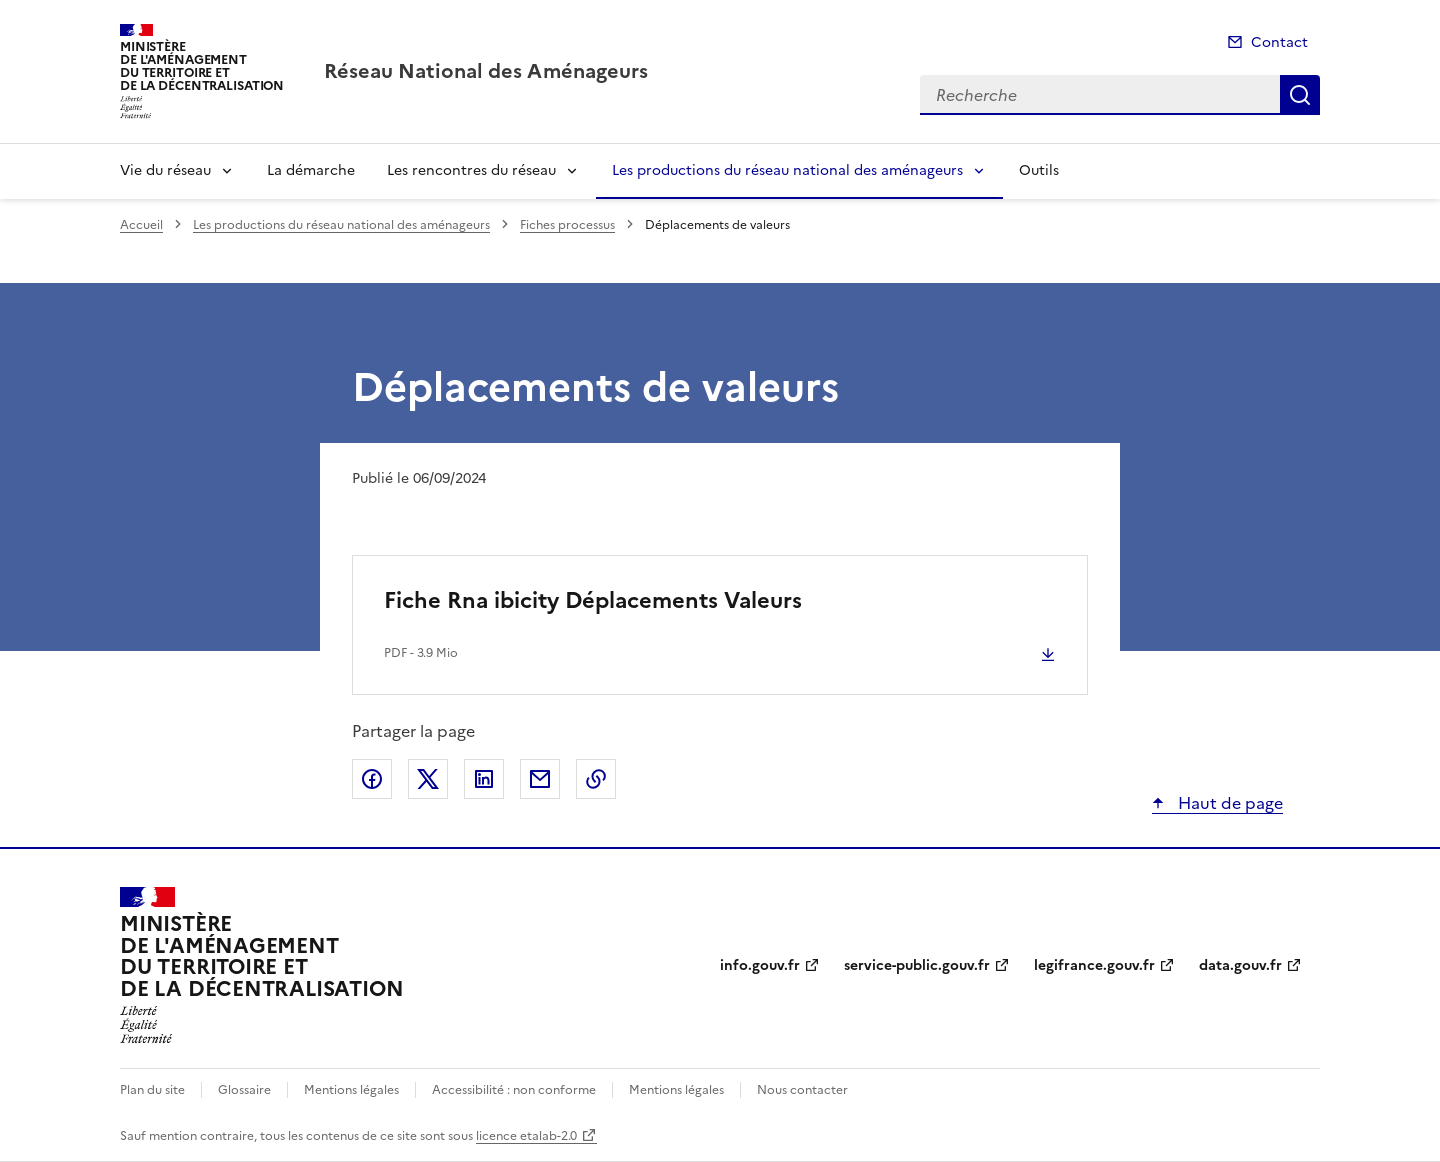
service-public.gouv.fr (917, 965)
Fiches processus (567, 225)
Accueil (141, 225)
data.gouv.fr (1240, 965)
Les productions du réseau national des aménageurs (787, 170)
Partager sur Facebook (372, 779)
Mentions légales (351, 1090)
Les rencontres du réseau (471, 170)
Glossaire (244, 1090)
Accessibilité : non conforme (514, 1090)
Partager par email (540, 779)
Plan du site (152, 1090)
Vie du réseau (165, 170)
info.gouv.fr (760, 965)
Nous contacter (802, 1090)
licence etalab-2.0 (526, 1136)
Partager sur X (428, 779)
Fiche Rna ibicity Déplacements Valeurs (593, 600)
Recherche (1300, 95)
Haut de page (1228, 803)
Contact (1279, 42)
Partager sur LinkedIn (484, 779)
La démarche (311, 170)
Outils (1039, 170)
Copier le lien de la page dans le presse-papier (596, 779)
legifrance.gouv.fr (1094, 965)
